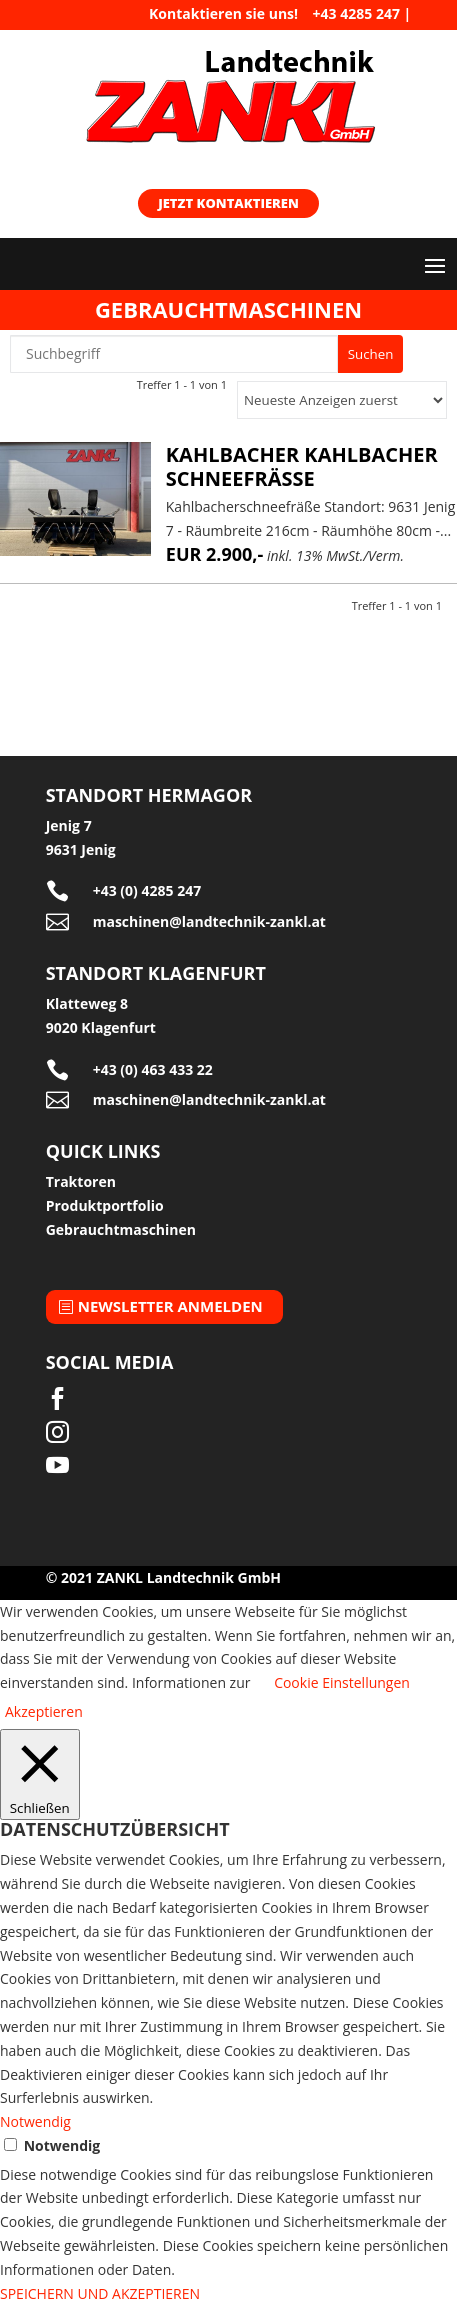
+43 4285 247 (356, 13)
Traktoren (81, 1181)
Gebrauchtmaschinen (121, 1229)
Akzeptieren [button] (44, 1711)
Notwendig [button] (35, 2121)
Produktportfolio (105, 1205)
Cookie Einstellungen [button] (342, 1682)
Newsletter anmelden (170, 1306)
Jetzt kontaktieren (228, 203)
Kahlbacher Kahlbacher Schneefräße (302, 466)
